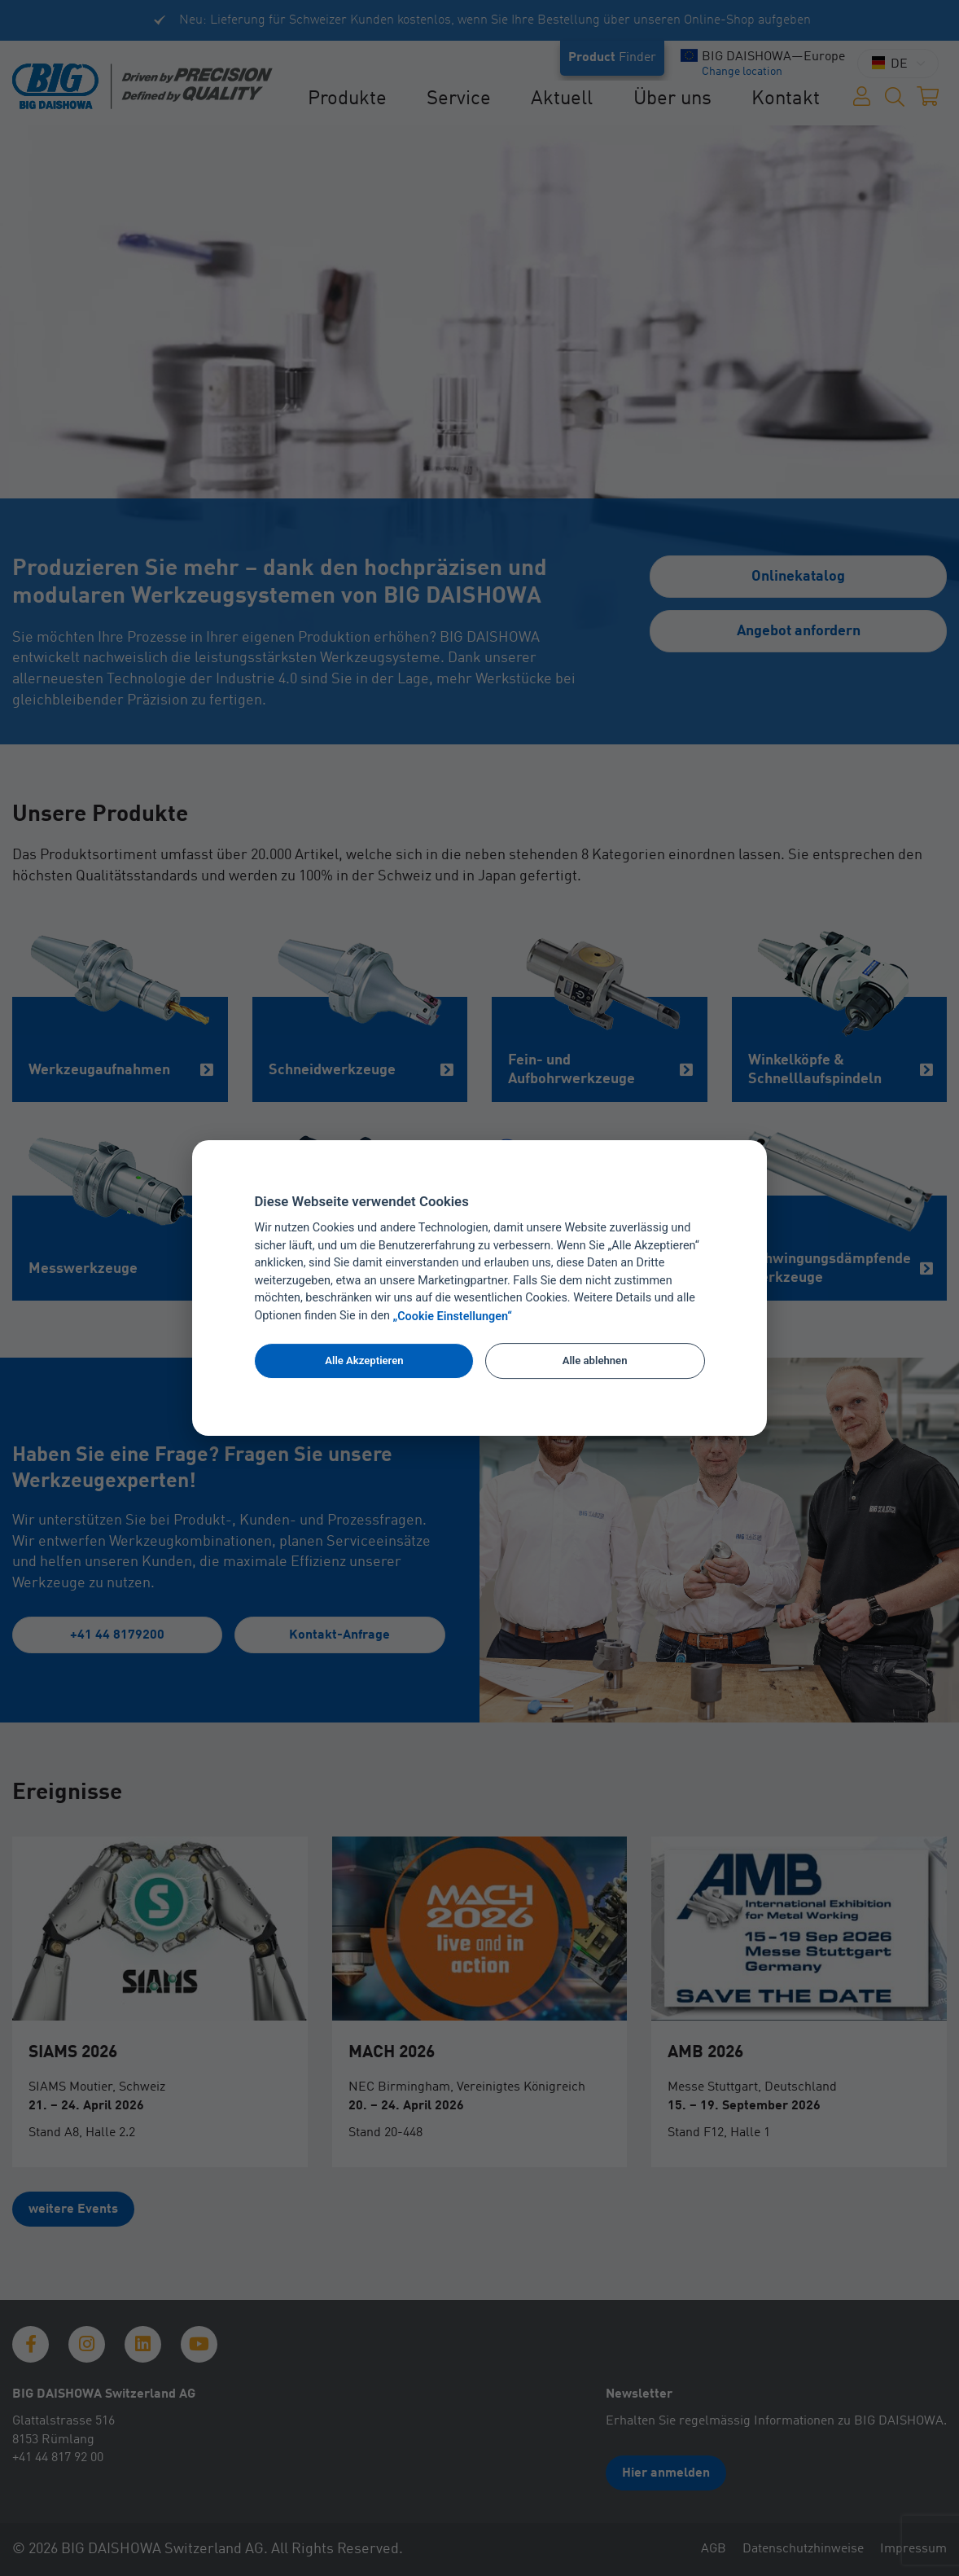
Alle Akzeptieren (364, 1360)
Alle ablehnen (595, 1360)
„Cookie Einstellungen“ (452, 1316)
